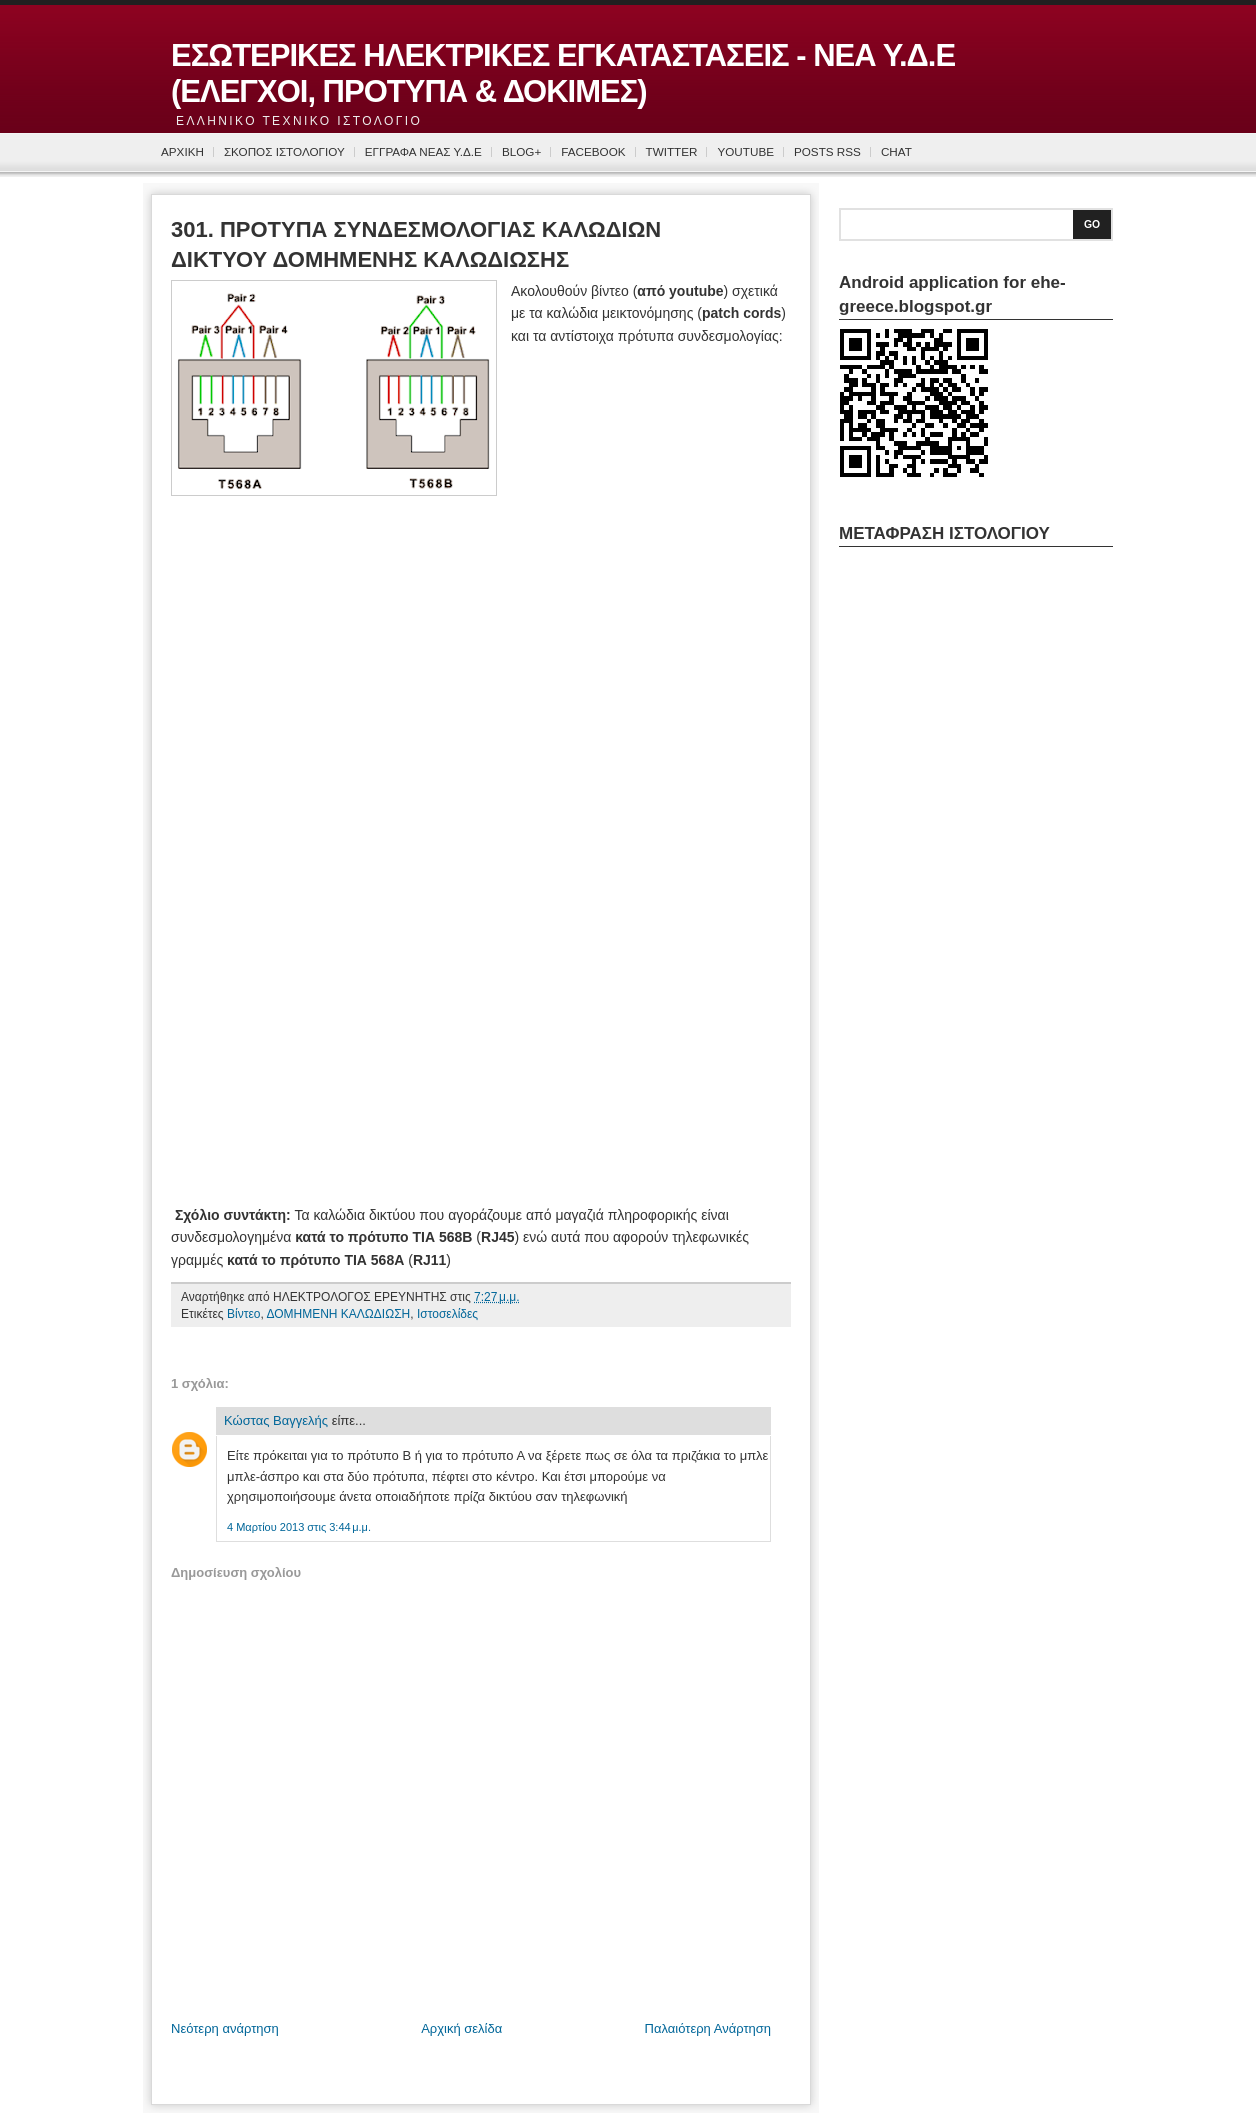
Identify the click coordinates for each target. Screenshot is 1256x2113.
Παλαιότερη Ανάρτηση (708, 2028)
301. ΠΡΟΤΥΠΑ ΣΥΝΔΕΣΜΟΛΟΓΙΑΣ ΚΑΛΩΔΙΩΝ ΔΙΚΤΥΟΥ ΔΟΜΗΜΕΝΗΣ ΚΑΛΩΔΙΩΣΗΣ (416, 245)
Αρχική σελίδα (461, 2028)
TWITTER (672, 151)
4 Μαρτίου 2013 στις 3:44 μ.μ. (299, 1527)
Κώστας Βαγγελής (276, 1420)
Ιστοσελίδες (447, 1314)
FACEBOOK (593, 151)
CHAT (896, 151)
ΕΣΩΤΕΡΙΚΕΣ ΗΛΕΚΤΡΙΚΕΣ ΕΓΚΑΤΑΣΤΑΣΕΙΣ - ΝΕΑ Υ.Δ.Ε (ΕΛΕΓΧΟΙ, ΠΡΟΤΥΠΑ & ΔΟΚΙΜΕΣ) (563, 73)
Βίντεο (243, 1314)
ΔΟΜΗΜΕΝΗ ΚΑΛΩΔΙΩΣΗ (338, 1314)
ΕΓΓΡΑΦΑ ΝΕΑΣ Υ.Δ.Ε (423, 151)
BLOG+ (521, 151)
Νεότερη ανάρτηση (225, 2028)
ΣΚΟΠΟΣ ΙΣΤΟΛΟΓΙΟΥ (284, 151)
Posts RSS (827, 151)
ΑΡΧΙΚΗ (182, 151)
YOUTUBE (745, 151)
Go (1092, 224)
